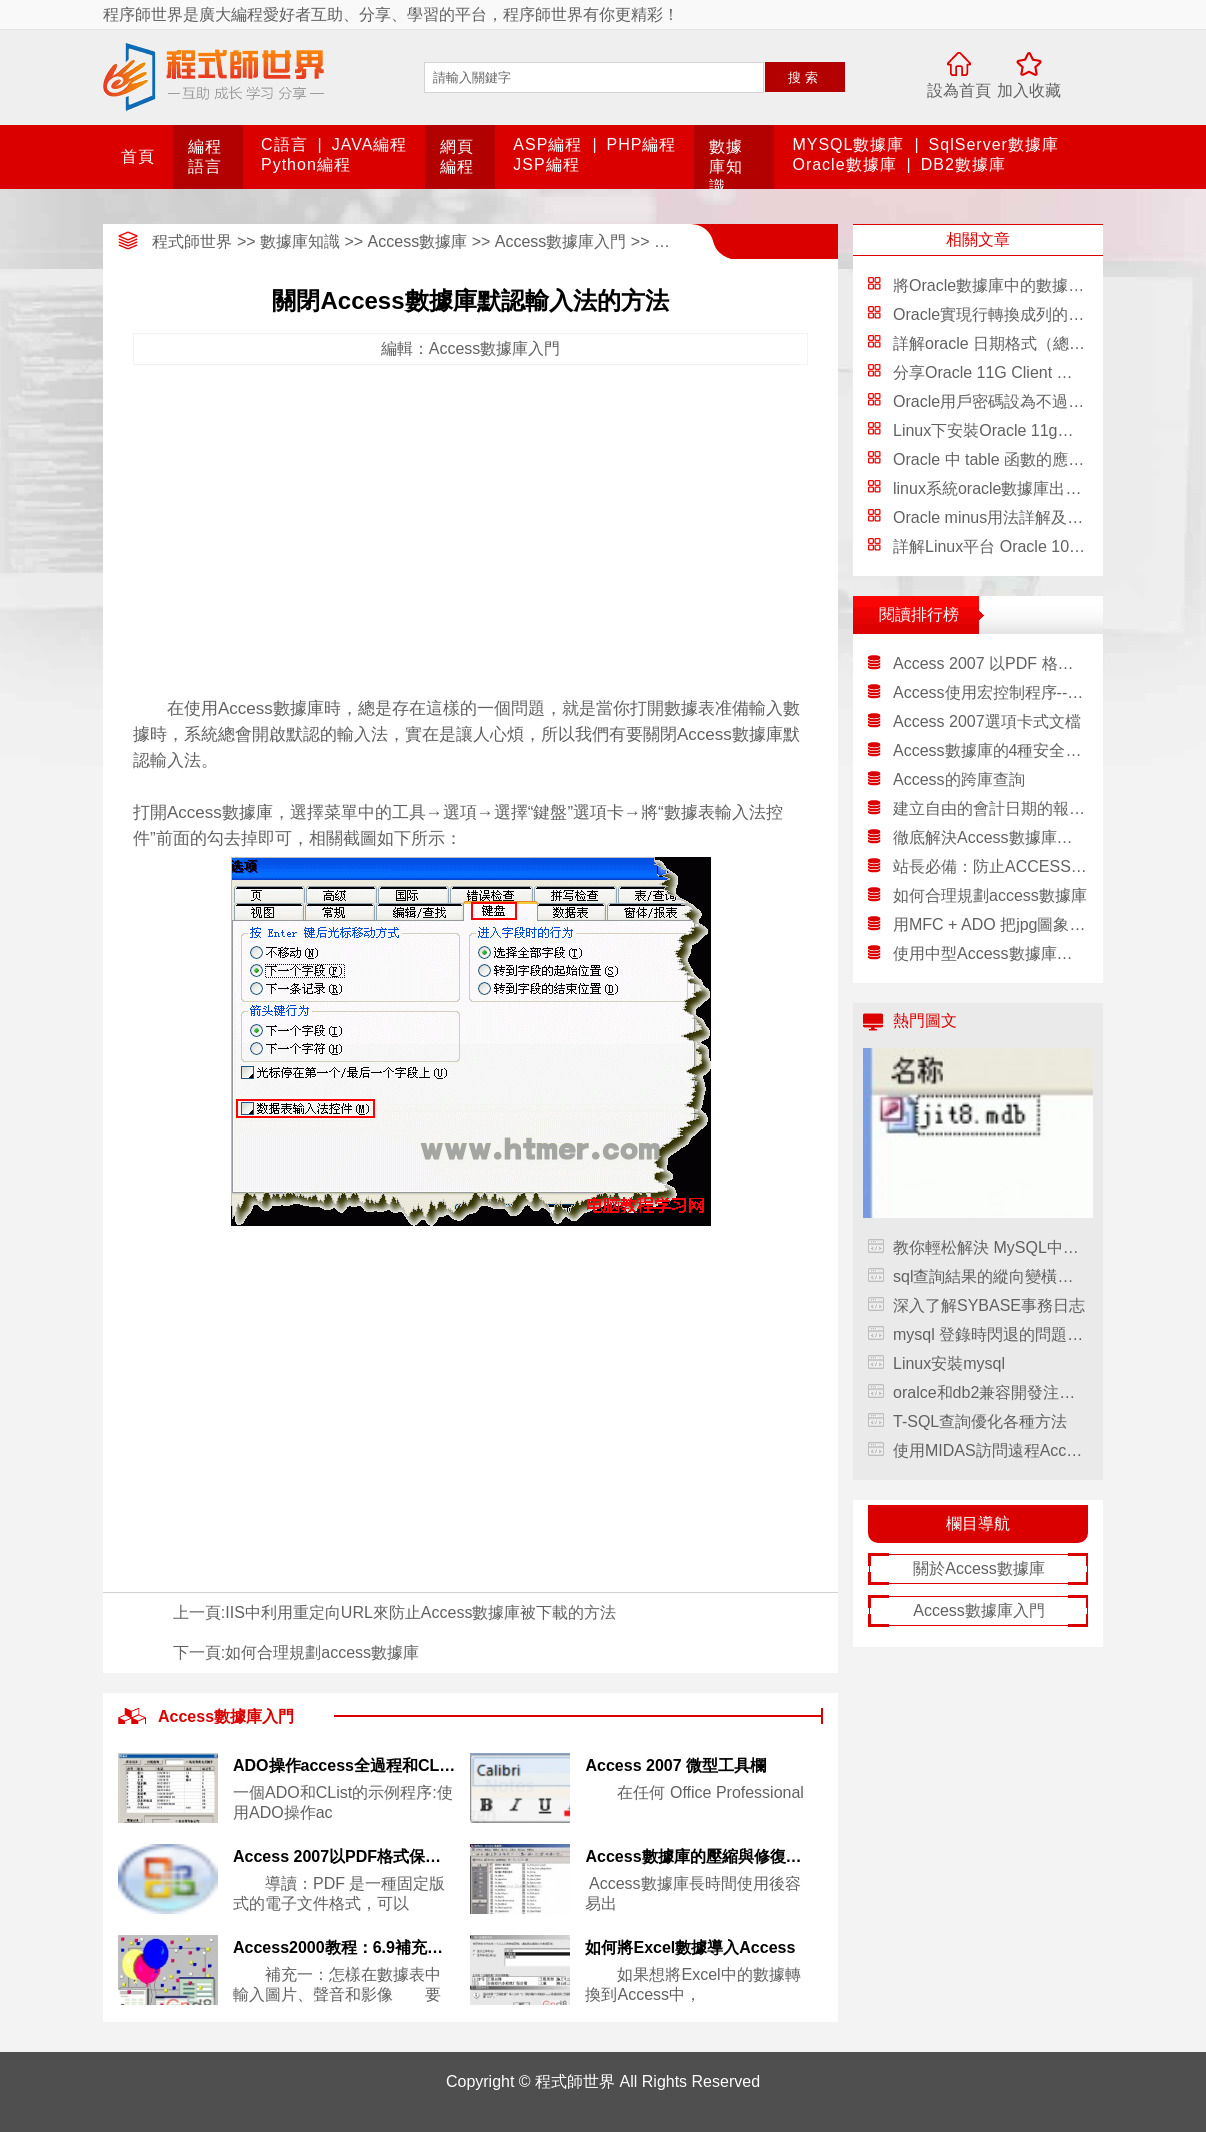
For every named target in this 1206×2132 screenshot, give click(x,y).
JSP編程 (546, 164)
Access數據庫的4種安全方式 (990, 750)
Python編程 (306, 164)
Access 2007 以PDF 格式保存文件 (990, 663)
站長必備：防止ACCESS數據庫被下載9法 (990, 866)
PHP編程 (642, 144)
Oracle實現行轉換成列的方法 (996, 314)
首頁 (138, 156)
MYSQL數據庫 (848, 144)
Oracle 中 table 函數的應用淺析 (1004, 459)
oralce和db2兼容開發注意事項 (990, 1392)
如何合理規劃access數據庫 (322, 1652)
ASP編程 (547, 144)
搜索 (805, 77)
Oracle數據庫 (844, 164)
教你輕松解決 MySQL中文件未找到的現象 (990, 1247)
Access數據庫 (418, 241)
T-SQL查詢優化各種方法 (980, 1421)
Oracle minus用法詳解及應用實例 (1012, 517)
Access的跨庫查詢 (959, 779)
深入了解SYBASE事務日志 (989, 1305)
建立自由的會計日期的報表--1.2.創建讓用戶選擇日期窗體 (990, 808)
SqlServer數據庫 (994, 144)
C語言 (284, 144)
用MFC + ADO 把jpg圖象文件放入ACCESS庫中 (990, 924)
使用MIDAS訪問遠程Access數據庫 (990, 1450)
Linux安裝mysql (949, 1363)
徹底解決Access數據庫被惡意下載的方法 (990, 837)
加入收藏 (1029, 90)
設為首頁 (959, 90)
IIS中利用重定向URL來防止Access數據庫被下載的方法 (420, 1612)
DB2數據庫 (963, 164)
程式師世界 (192, 241)
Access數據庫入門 (561, 241)
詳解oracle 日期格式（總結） (997, 343)
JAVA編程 (370, 144)
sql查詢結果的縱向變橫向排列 (990, 1276)
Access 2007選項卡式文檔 (987, 721)
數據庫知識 (726, 166)
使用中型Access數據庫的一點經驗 (990, 953)
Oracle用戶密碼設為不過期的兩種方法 (1028, 401)
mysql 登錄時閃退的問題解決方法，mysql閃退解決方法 (990, 1334)
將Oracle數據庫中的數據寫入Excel (1016, 285)
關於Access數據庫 (979, 1568)
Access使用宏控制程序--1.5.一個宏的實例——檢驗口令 (990, 692)
